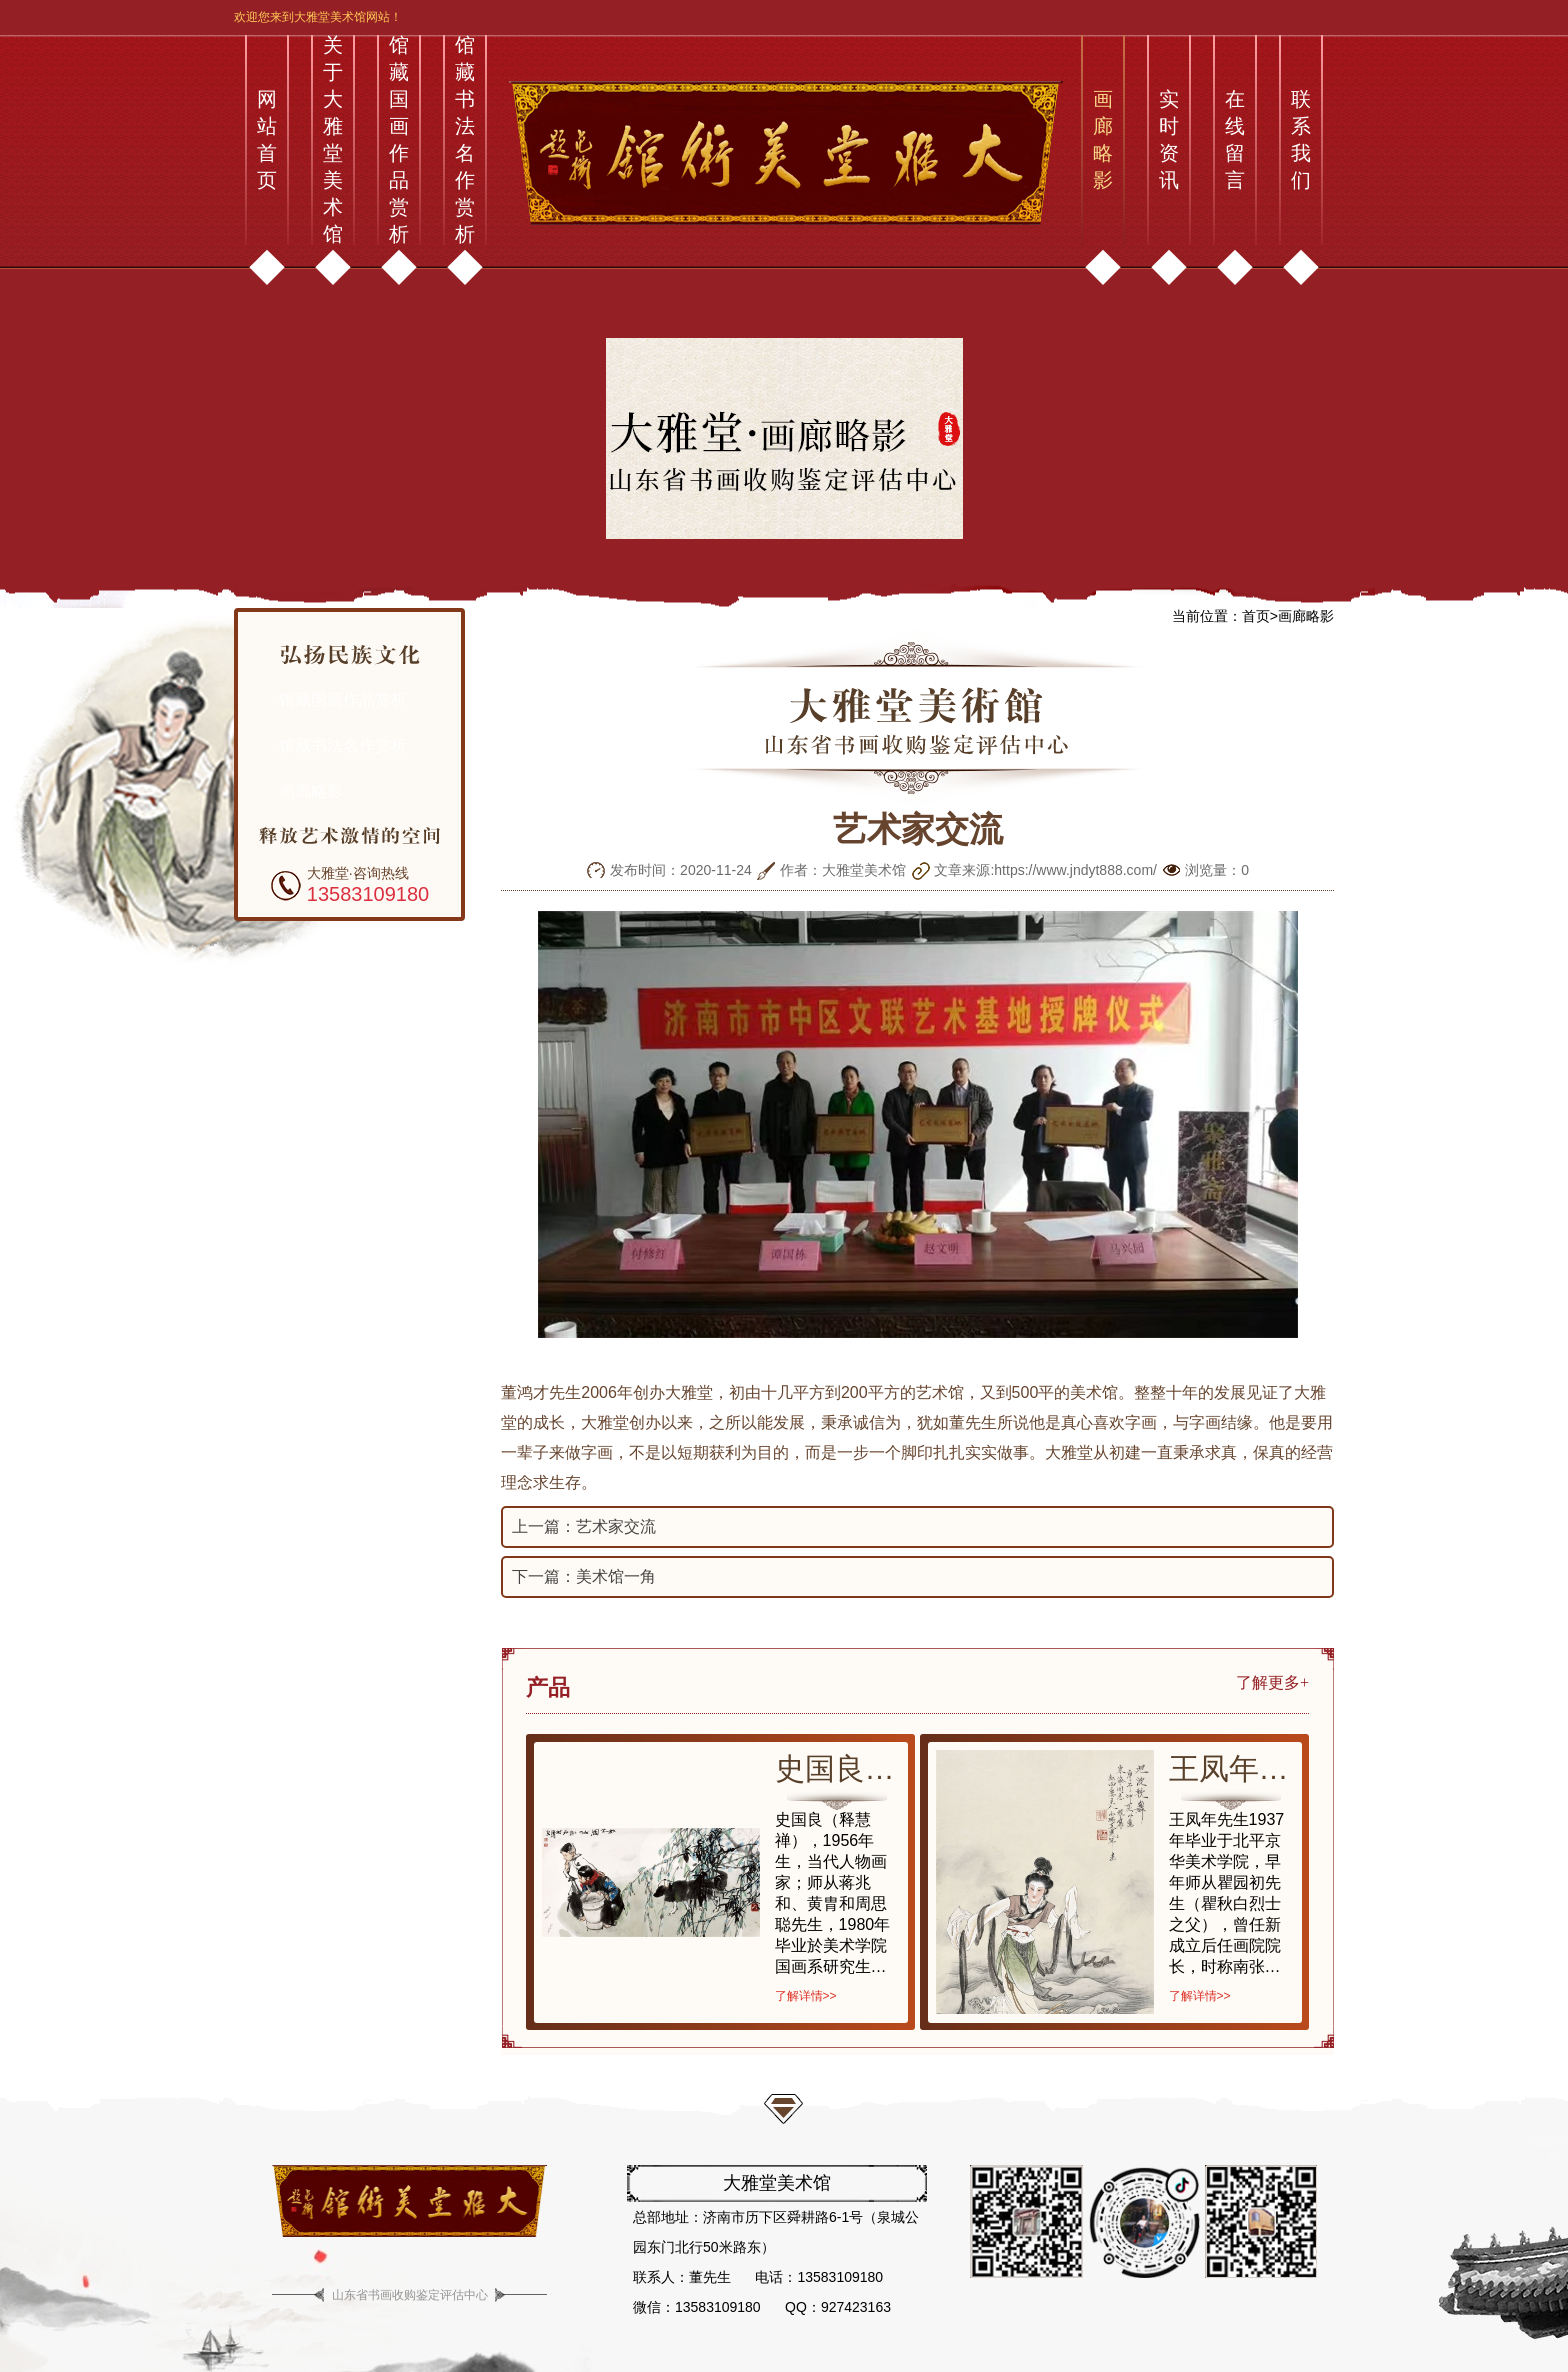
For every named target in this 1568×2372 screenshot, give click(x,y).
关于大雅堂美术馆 (333, 140)
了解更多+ (1272, 1682)
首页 (1256, 616)
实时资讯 (1169, 139)
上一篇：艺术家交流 (584, 1526)
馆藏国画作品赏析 (399, 140)
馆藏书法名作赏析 (465, 140)
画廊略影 (1103, 139)
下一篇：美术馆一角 (584, 1576)
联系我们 (1301, 139)
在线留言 (1235, 139)
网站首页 (267, 139)
